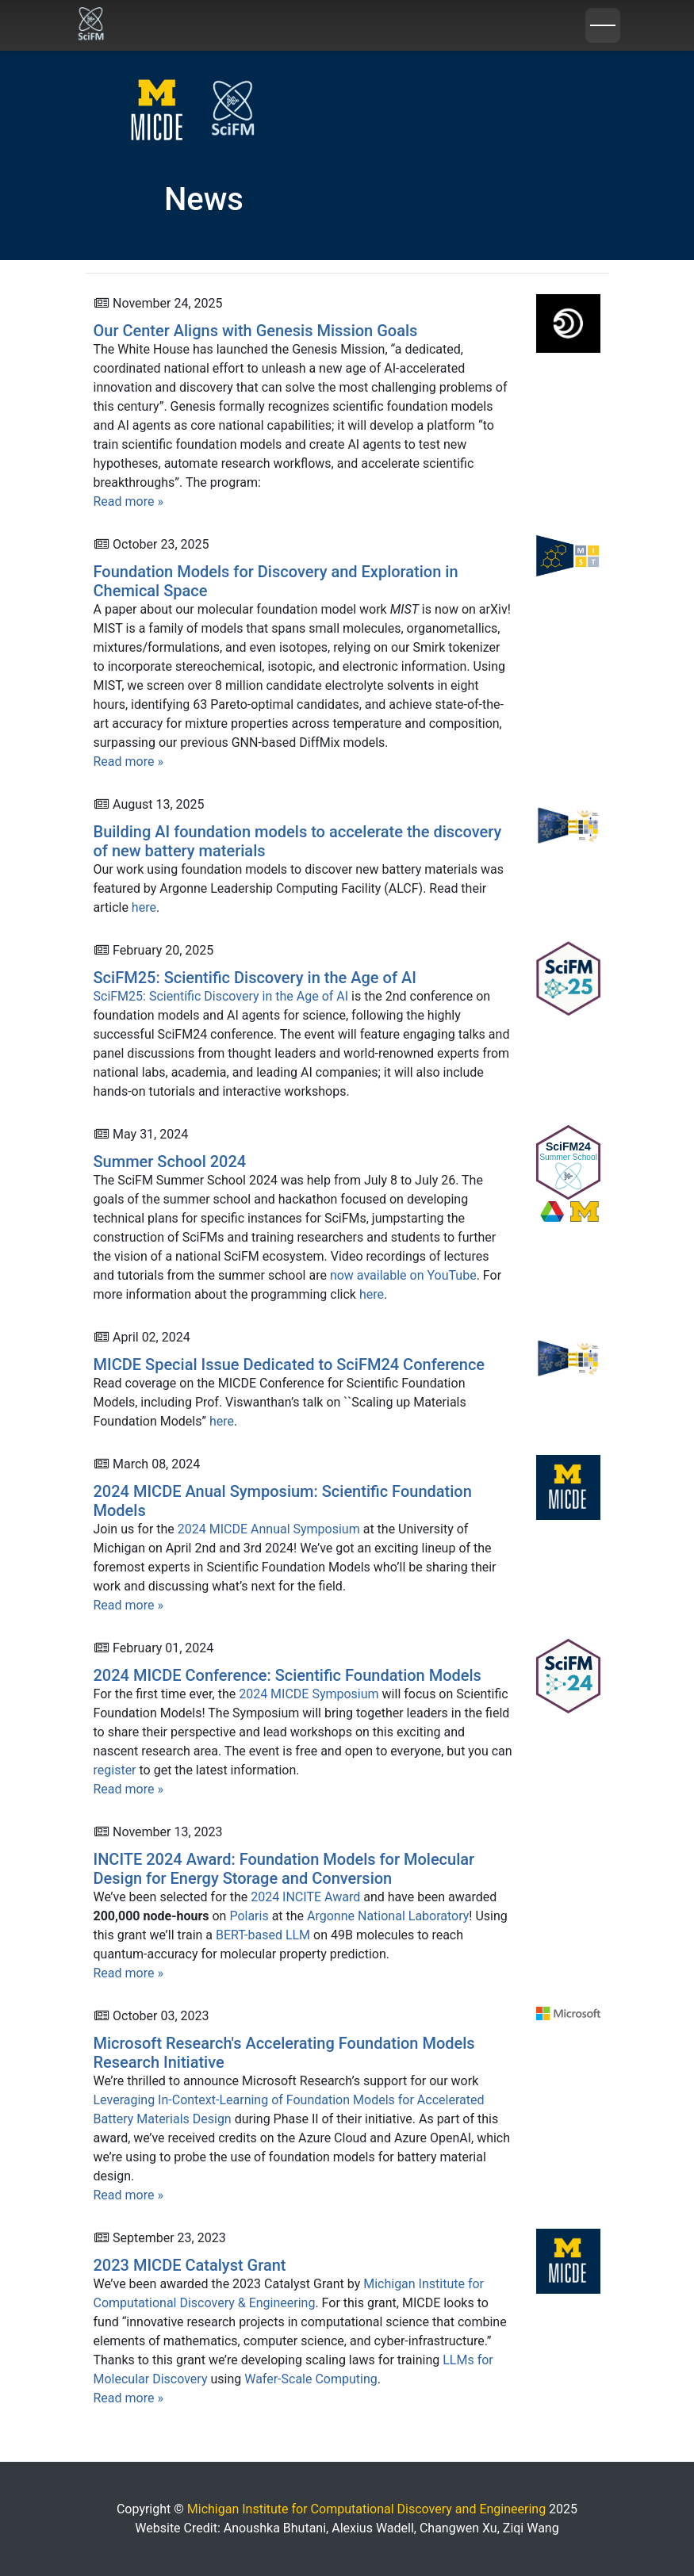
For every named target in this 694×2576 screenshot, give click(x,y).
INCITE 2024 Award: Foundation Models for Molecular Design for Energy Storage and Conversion (284, 1869)
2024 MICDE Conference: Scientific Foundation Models (287, 1675)
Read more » (128, 501)
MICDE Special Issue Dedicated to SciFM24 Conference (289, 1364)
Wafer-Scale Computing (311, 2379)
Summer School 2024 (170, 1161)
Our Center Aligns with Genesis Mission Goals (256, 330)
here (144, 907)
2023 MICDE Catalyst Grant (190, 2265)
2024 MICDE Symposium (308, 1693)
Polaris (248, 1915)
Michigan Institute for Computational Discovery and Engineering (368, 2509)
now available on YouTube (403, 1275)
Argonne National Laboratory (388, 1915)
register (115, 1770)
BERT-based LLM (263, 1935)
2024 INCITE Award (305, 1896)
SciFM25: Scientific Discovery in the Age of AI (255, 977)
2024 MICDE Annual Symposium (269, 1529)
